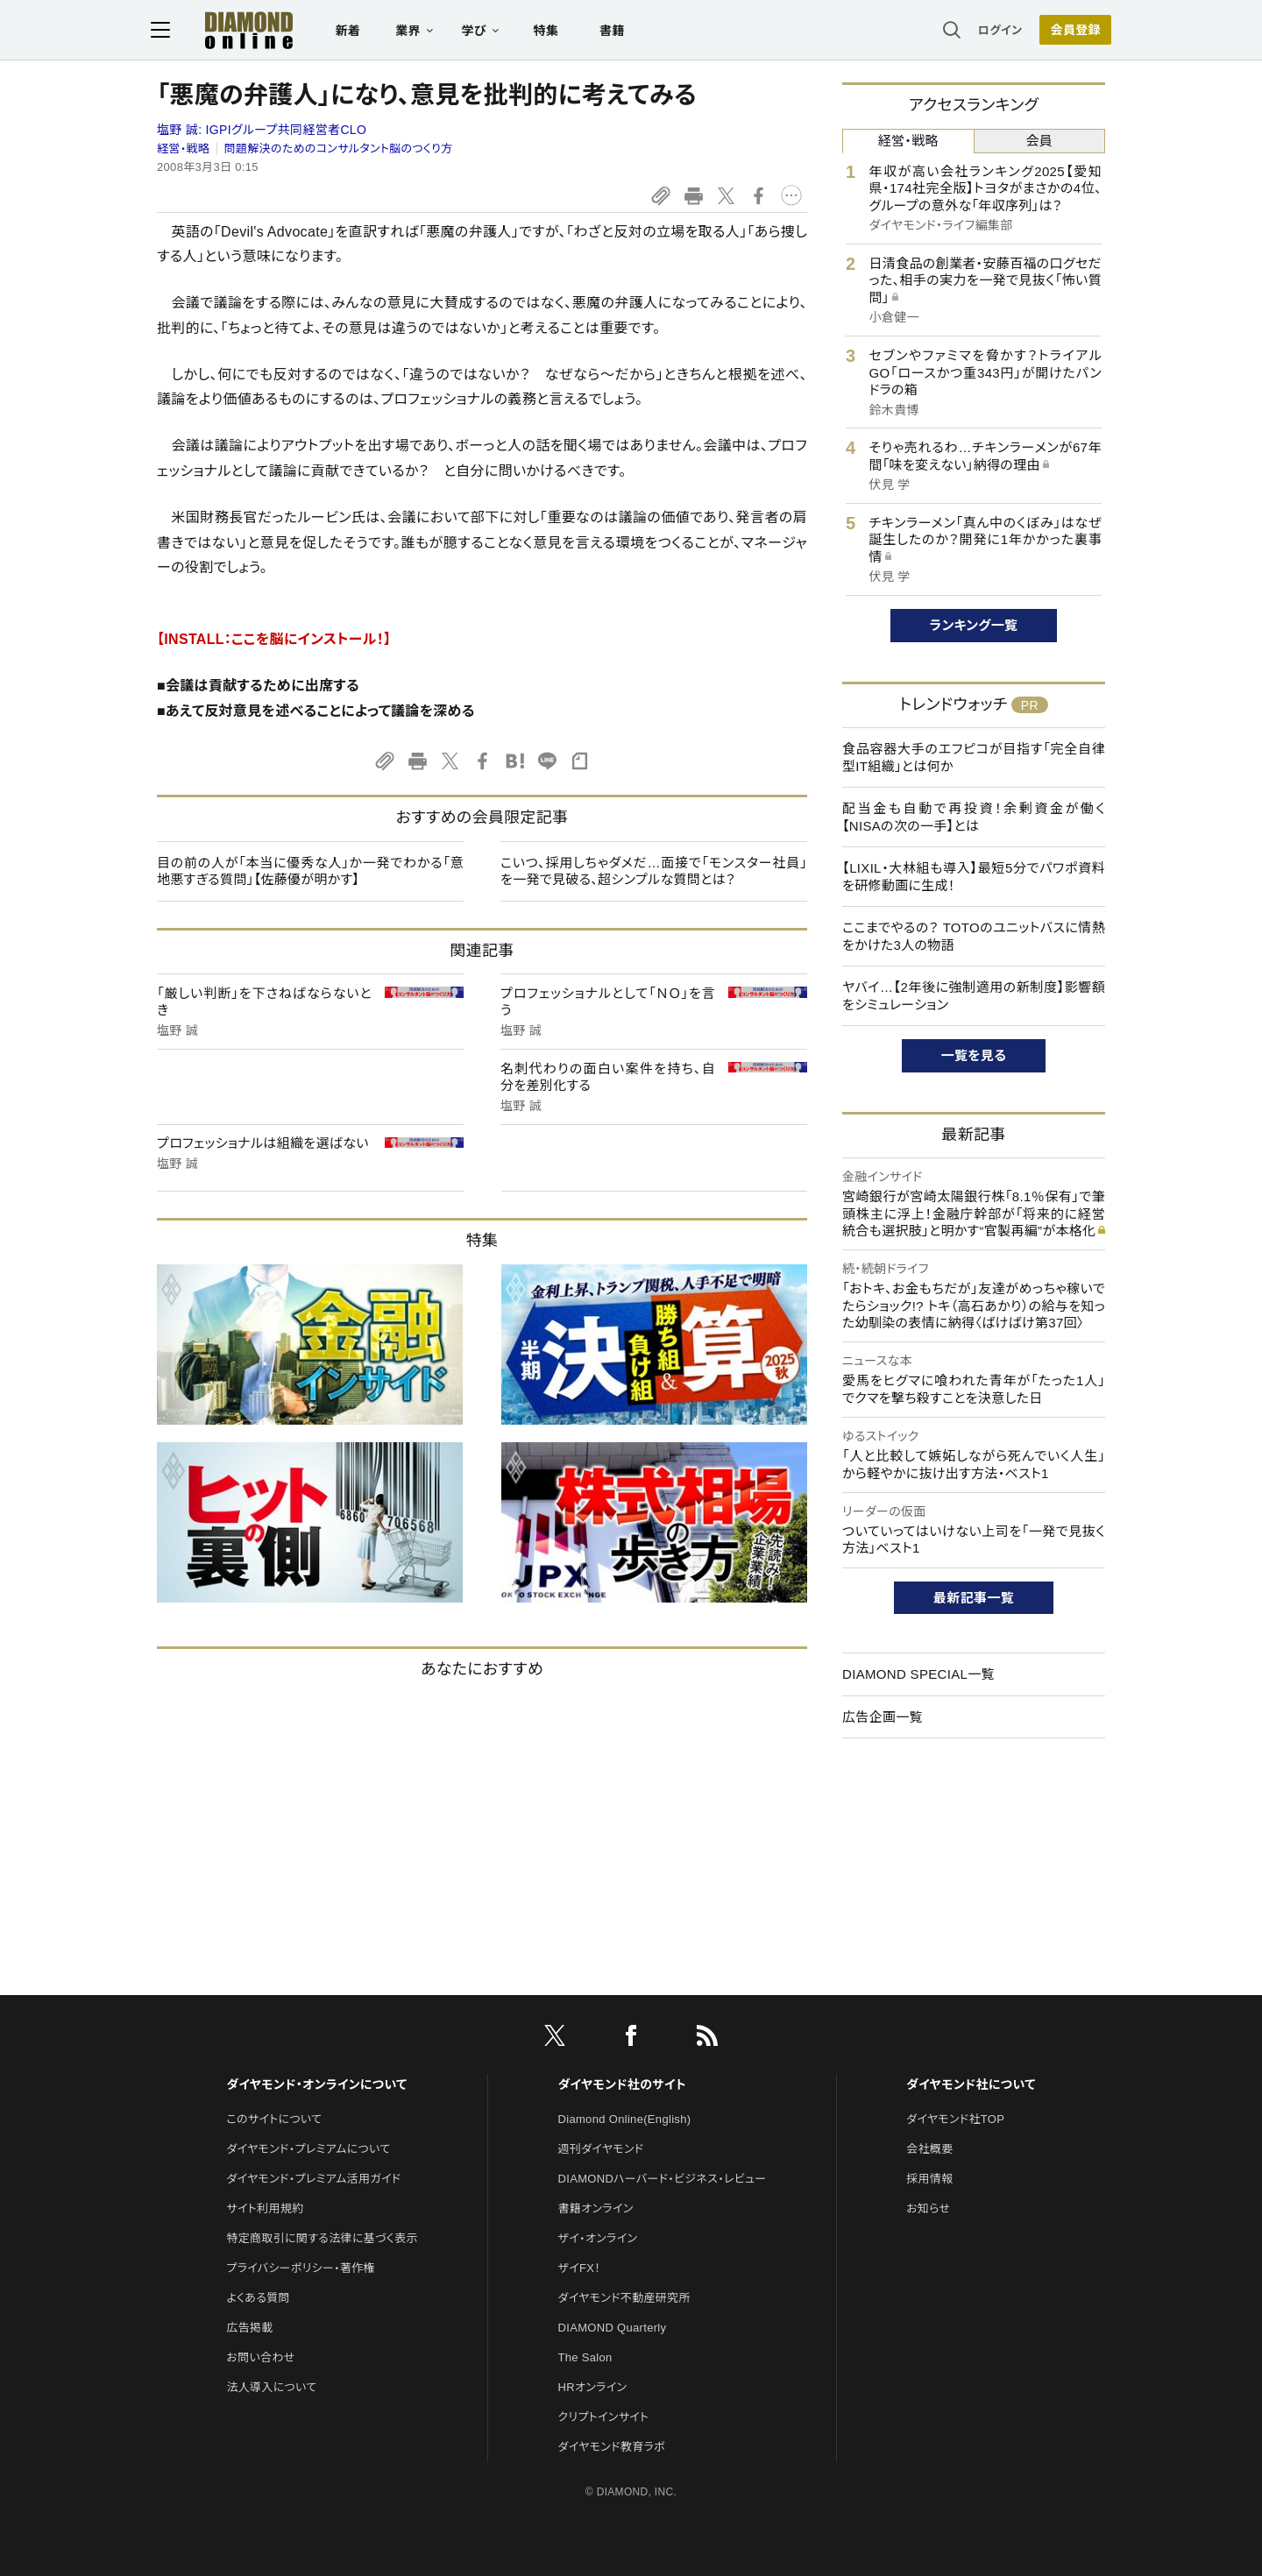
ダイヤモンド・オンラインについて (316, 2084)
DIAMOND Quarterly (612, 2327)
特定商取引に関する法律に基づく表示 (321, 2238)
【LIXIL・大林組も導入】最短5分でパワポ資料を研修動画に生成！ (973, 876)
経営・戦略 (183, 148)
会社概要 (929, 2148)
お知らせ (928, 2208)
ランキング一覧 (974, 625)
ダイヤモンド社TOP (955, 2119)
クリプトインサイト (603, 2417)
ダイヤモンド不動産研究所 (624, 2297)
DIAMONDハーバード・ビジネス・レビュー (662, 2178)
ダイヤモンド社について (970, 2084)
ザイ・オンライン (598, 2238)
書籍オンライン (596, 2208)
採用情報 (929, 2178)
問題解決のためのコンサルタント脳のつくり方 (338, 148)
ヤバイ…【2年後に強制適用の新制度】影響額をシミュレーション (973, 996)
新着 (354, 32)
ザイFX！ (579, 2268)
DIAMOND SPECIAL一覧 (918, 1674)
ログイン (994, 30)
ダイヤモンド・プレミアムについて (308, 2148)
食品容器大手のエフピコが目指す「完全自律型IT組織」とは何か (973, 757)
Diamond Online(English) (624, 2119)
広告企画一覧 (882, 1716)
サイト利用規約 (264, 2208)
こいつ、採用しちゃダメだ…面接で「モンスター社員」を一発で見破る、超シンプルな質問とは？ (653, 871)
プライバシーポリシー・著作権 (300, 2268)
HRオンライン (592, 2387)
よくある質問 (257, 2297)
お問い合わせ (260, 2357)
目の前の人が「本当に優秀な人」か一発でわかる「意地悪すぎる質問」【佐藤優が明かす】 (310, 871)
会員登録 (1069, 31)
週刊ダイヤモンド (601, 2148)
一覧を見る (974, 1055)
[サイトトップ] (237, 30)
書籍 (618, 32)
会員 (1039, 140)
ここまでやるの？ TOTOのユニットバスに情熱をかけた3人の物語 (973, 936)
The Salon (585, 2357)
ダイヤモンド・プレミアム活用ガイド (313, 2178)
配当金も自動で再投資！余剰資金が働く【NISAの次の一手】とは (973, 817)
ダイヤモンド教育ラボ (611, 2446)
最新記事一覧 (973, 1597)
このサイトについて (274, 2119)
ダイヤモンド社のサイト (622, 2084)
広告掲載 (249, 2327)
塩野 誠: (261, 130)
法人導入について (271, 2387)
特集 (552, 32)
